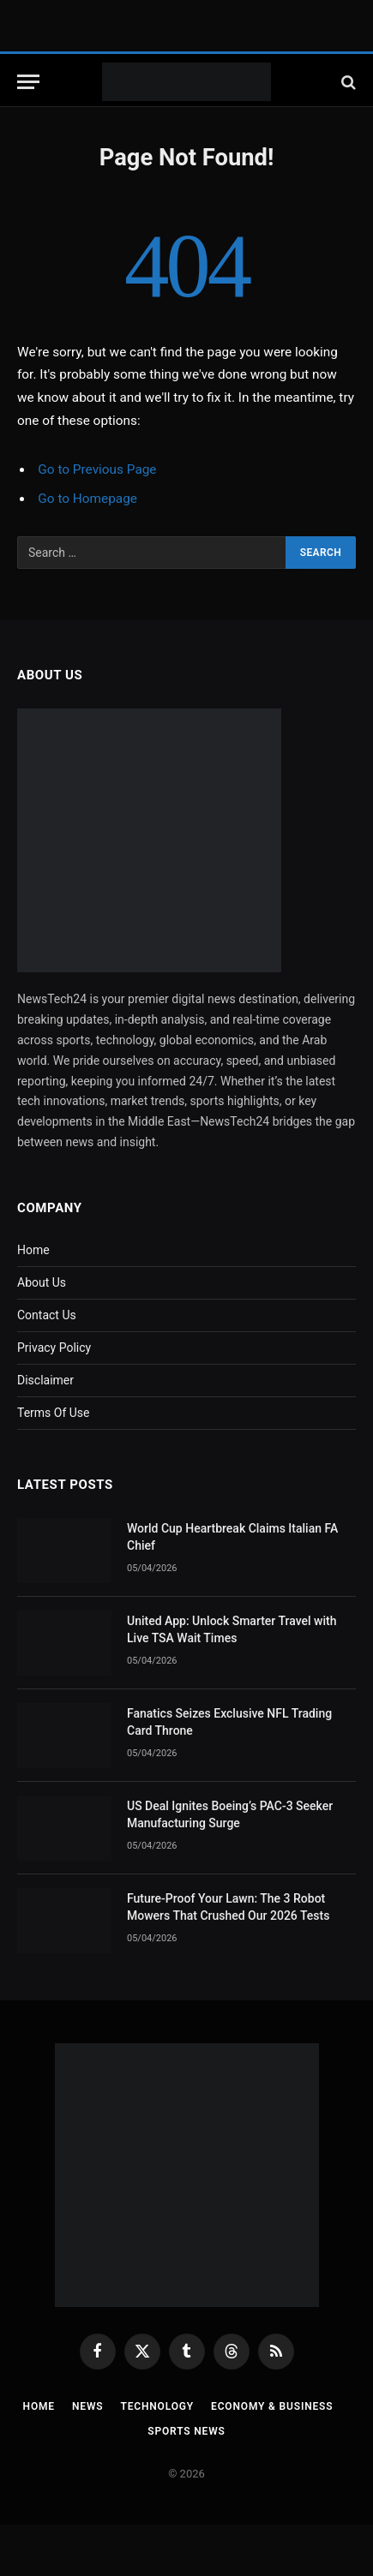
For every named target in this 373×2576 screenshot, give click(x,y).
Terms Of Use (53, 1412)
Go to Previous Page (97, 469)
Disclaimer (45, 1380)
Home (33, 1250)
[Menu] (28, 82)
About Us (41, 1282)
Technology (157, 2406)
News (87, 2406)
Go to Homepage (87, 498)
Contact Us (46, 1315)
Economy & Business (272, 2406)
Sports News (186, 2431)
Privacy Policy (54, 1347)
